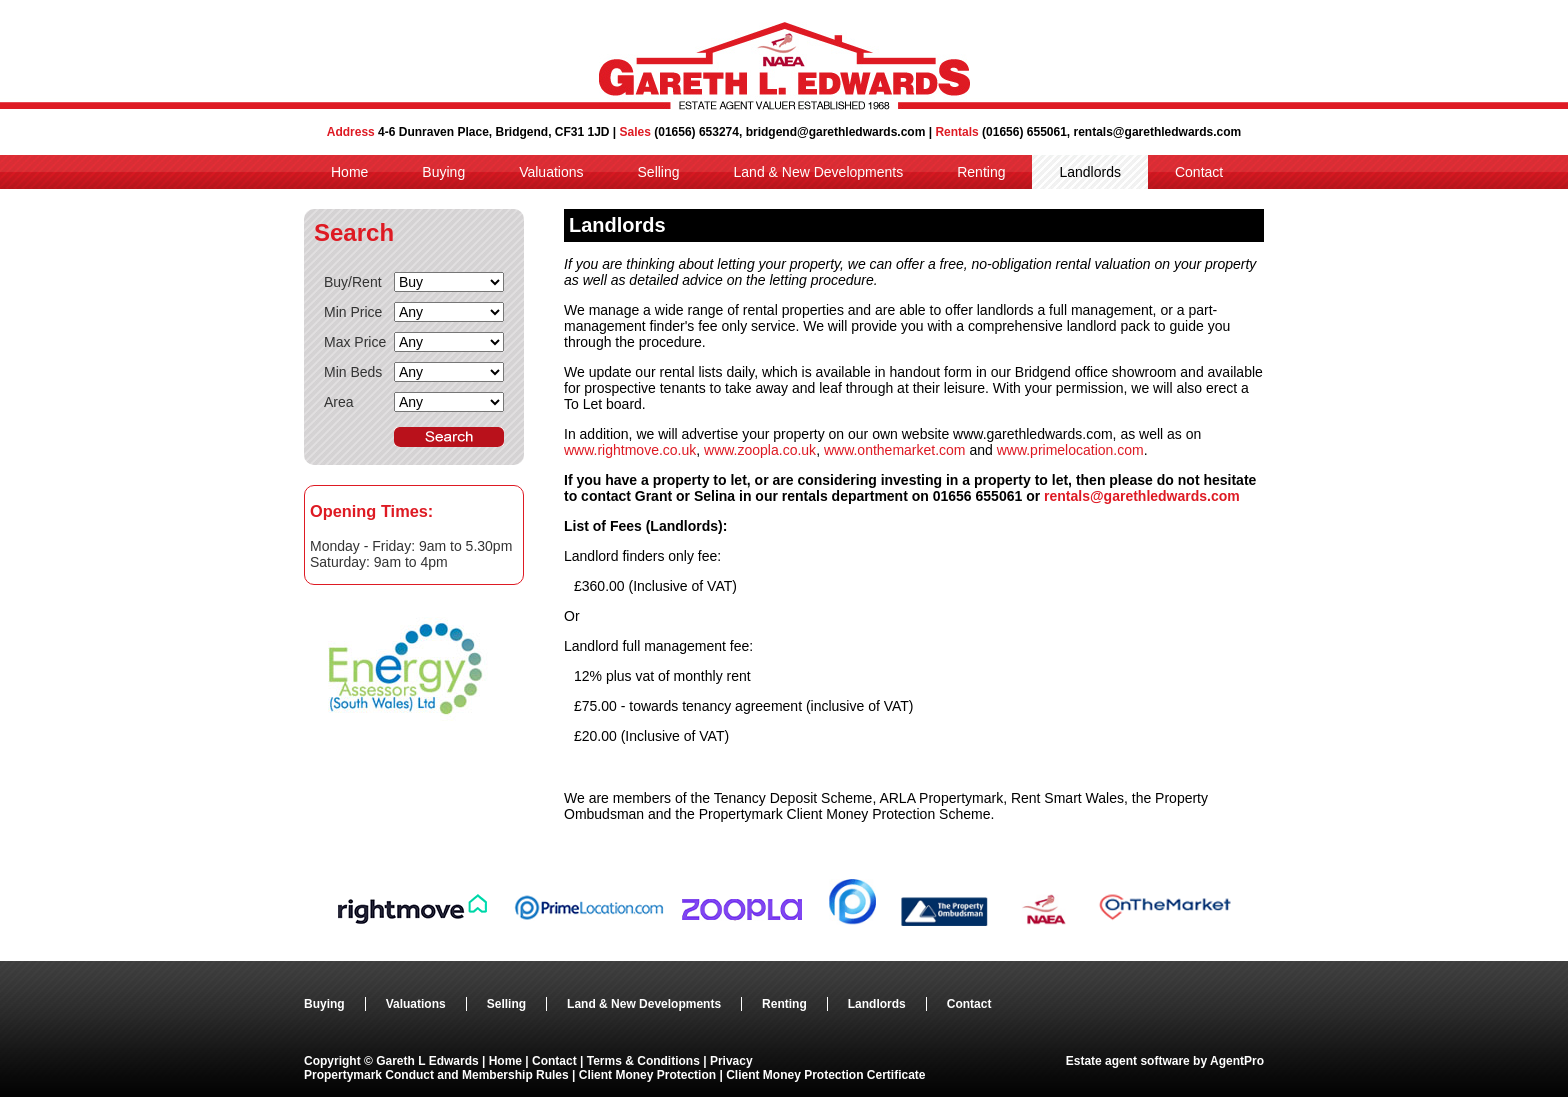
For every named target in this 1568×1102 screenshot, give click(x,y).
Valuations (551, 172)
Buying (443, 172)
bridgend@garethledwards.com (836, 132)
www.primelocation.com (1070, 450)
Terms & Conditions (643, 1061)
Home (349, 172)
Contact (1199, 172)
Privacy (731, 1061)
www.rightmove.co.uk (630, 450)
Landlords (1090, 172)
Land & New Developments (819, 172)
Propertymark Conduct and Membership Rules (438, 1075)
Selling (659, 172)
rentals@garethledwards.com (1158, 132)
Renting (981, 172)
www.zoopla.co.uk (760, 450)
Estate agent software (1128, 1061)
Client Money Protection (647, 1075)
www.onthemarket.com (895, 450)
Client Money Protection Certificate (825, 1075)
